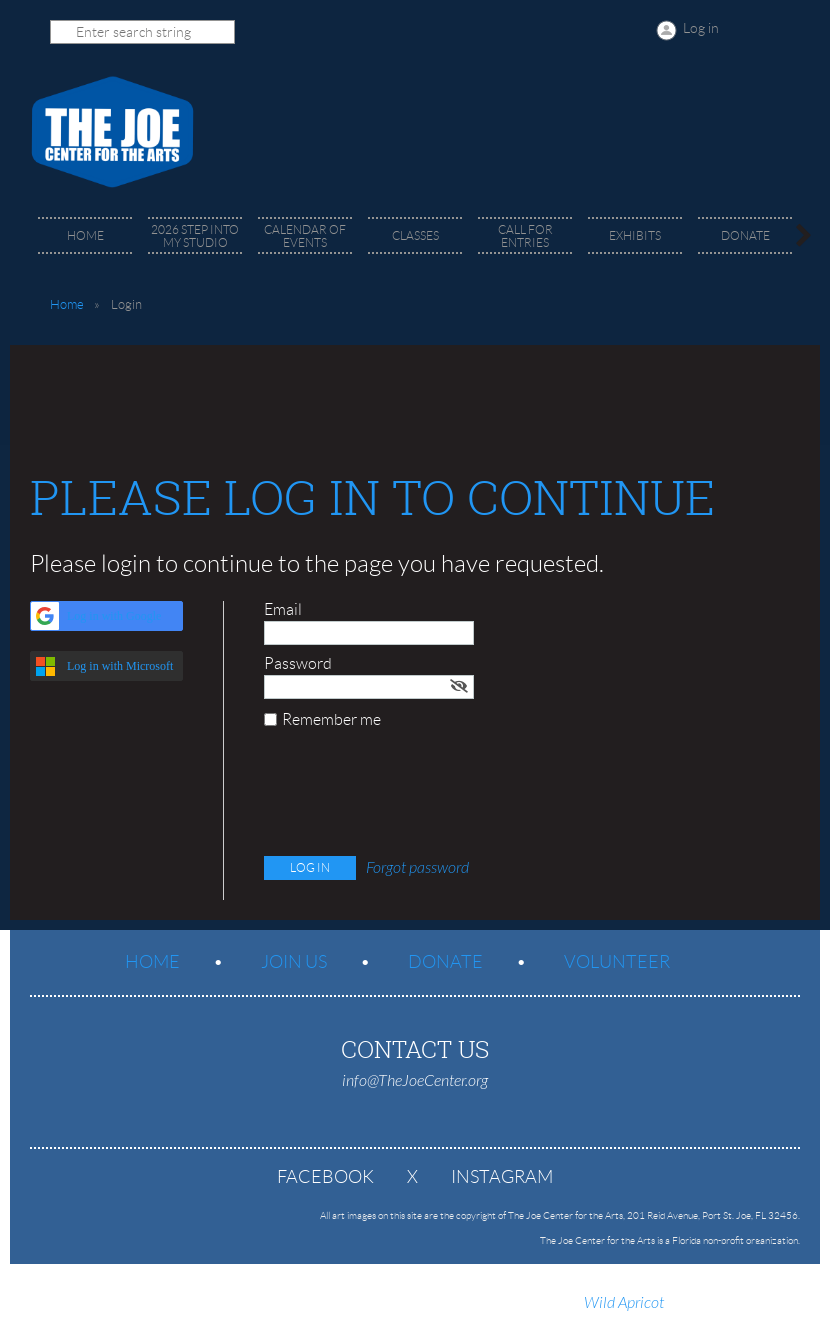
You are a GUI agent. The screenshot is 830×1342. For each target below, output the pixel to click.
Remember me (331, 719)
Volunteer (617, 962)
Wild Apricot (624, 1303)
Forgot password (417, 868)
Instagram (502, 1177)
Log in (701, 28)
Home (67, 304)
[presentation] (416, 797)
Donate (445, 962)
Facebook (325, 1177)
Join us (294, 962)
